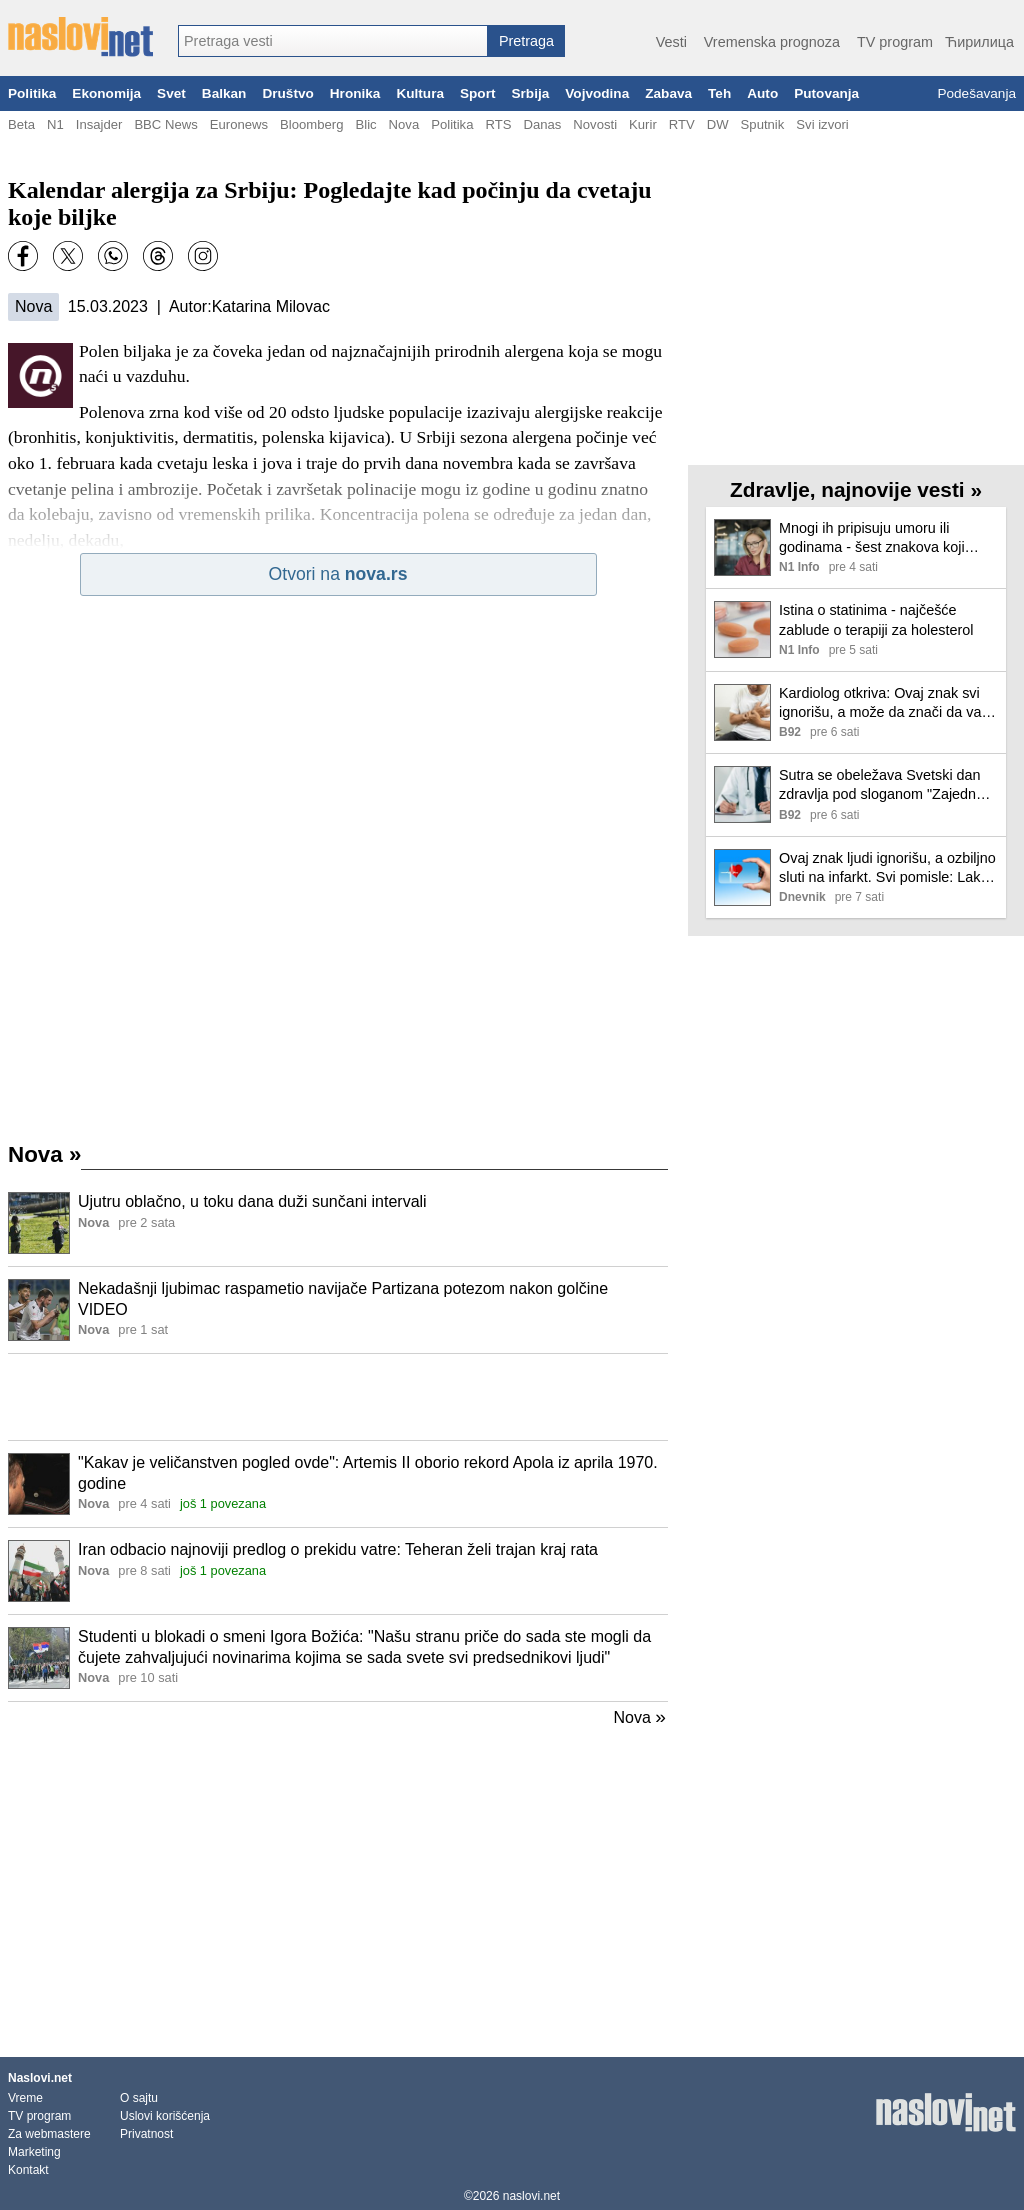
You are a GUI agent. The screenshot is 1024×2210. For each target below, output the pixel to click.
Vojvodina (597, 93)
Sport (478, 93)
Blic (365, 124)
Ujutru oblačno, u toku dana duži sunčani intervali (252, 1201)
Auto (762, 93)
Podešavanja (976, 93)
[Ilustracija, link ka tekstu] (39, 1225)
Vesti (671, 42)
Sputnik (763, 124)
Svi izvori (822, 124)
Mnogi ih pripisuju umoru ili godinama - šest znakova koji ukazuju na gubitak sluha (872, 538)
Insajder (99, 124)
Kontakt (28, 2170)
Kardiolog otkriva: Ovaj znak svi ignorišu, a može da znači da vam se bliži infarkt (886, 703)
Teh (719, 93)
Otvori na (338, 574)
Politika (32, 93)
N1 (55, 124)
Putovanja (826, 93)
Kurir (643, 124)
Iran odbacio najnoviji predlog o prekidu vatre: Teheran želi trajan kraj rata (338, 1549)
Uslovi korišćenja (165, 2116)
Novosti (595, 124)
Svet (171, 93)
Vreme (25, 2098)
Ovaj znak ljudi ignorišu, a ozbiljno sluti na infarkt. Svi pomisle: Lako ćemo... (887, 868)
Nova (404, 124)
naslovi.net (531, 2196)
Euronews (239, 124)
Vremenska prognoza (772, 42)
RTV (682, 124)
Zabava (668, 93)
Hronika (355, 93)
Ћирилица (979, 42)
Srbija (530, 93)
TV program (895, 42)
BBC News (165, 124)
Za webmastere (49, 2134)
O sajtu (139, 2098)
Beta (21, 124)
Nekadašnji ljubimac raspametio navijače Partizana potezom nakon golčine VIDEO (343, 1299)
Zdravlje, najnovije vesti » (856, 489)
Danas (542, 124)
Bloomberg (311, 124)
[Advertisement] (338, 1397)
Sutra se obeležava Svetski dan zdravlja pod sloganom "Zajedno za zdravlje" (881, 785)
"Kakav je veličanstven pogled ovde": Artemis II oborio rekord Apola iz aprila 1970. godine (368, 1473)
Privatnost (146, 2134)
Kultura (420, 93)
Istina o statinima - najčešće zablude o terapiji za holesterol (876, 619)
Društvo (287, 93)
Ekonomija (106, 93)
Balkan (224, 93)
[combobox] (333, 41)
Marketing (34, 2152)
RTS (498, 124)
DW (718, 124)
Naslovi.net (40, 2078)
